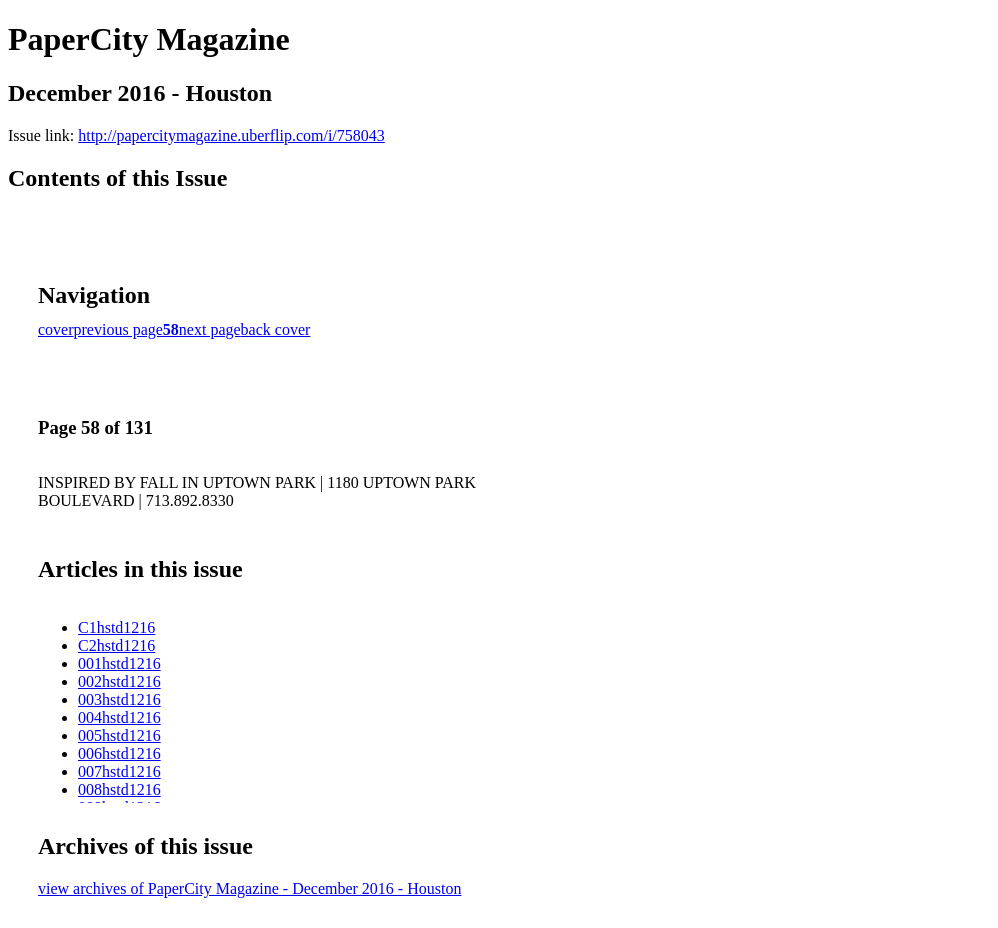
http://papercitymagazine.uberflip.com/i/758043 (231, 135)
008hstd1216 (119, 789)
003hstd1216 (119, 699)
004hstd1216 (119, 717)
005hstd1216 (119, 735)
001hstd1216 (119, 663)
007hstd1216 (119, 771)
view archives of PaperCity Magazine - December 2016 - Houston (249, 888)
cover (56, 329)
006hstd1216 (119, 753)
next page (210, 329)
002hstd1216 (119, 681)
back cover (276, 329)
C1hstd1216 (116, 627)
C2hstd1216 (116, 645)
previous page (118, 329)
